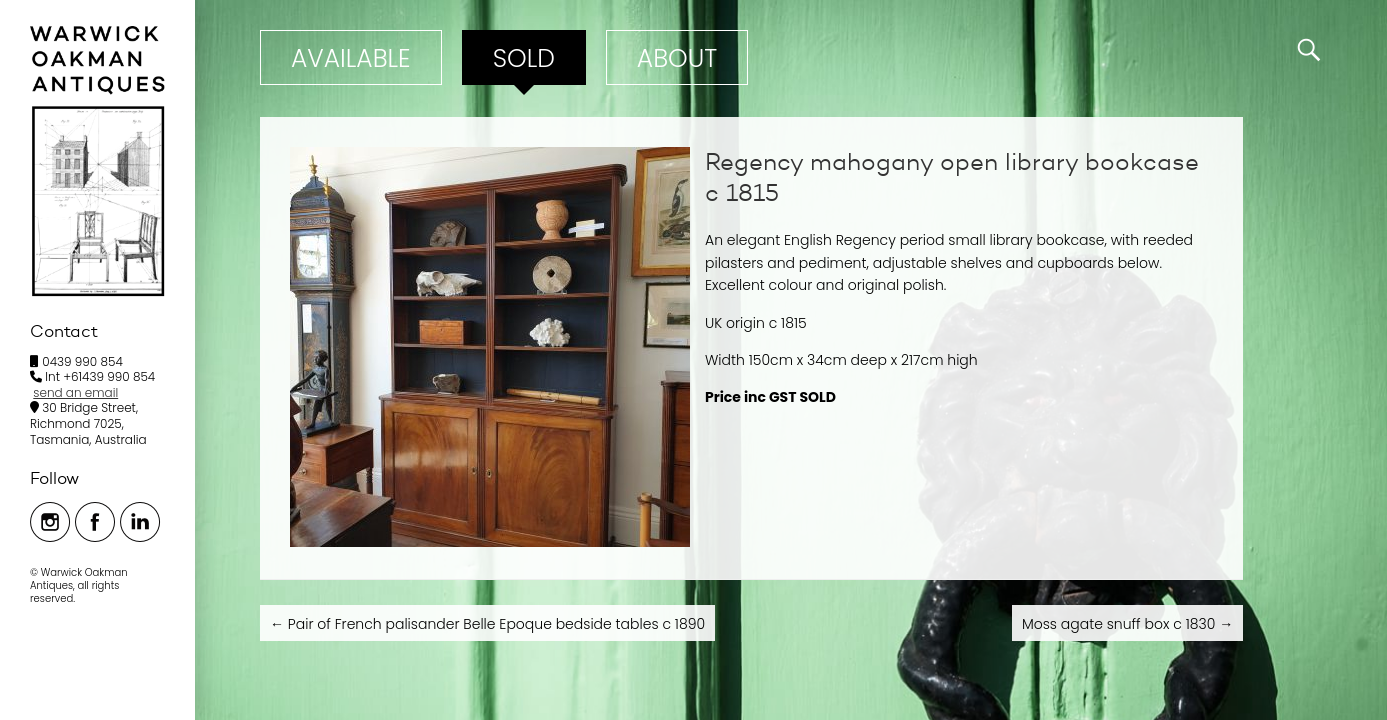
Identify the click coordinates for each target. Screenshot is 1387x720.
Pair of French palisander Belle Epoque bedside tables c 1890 (487, 624)
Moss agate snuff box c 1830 (1127, 624)
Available (351, 58)
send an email (75, 392)
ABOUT (677, 58)
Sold (524, 58)
